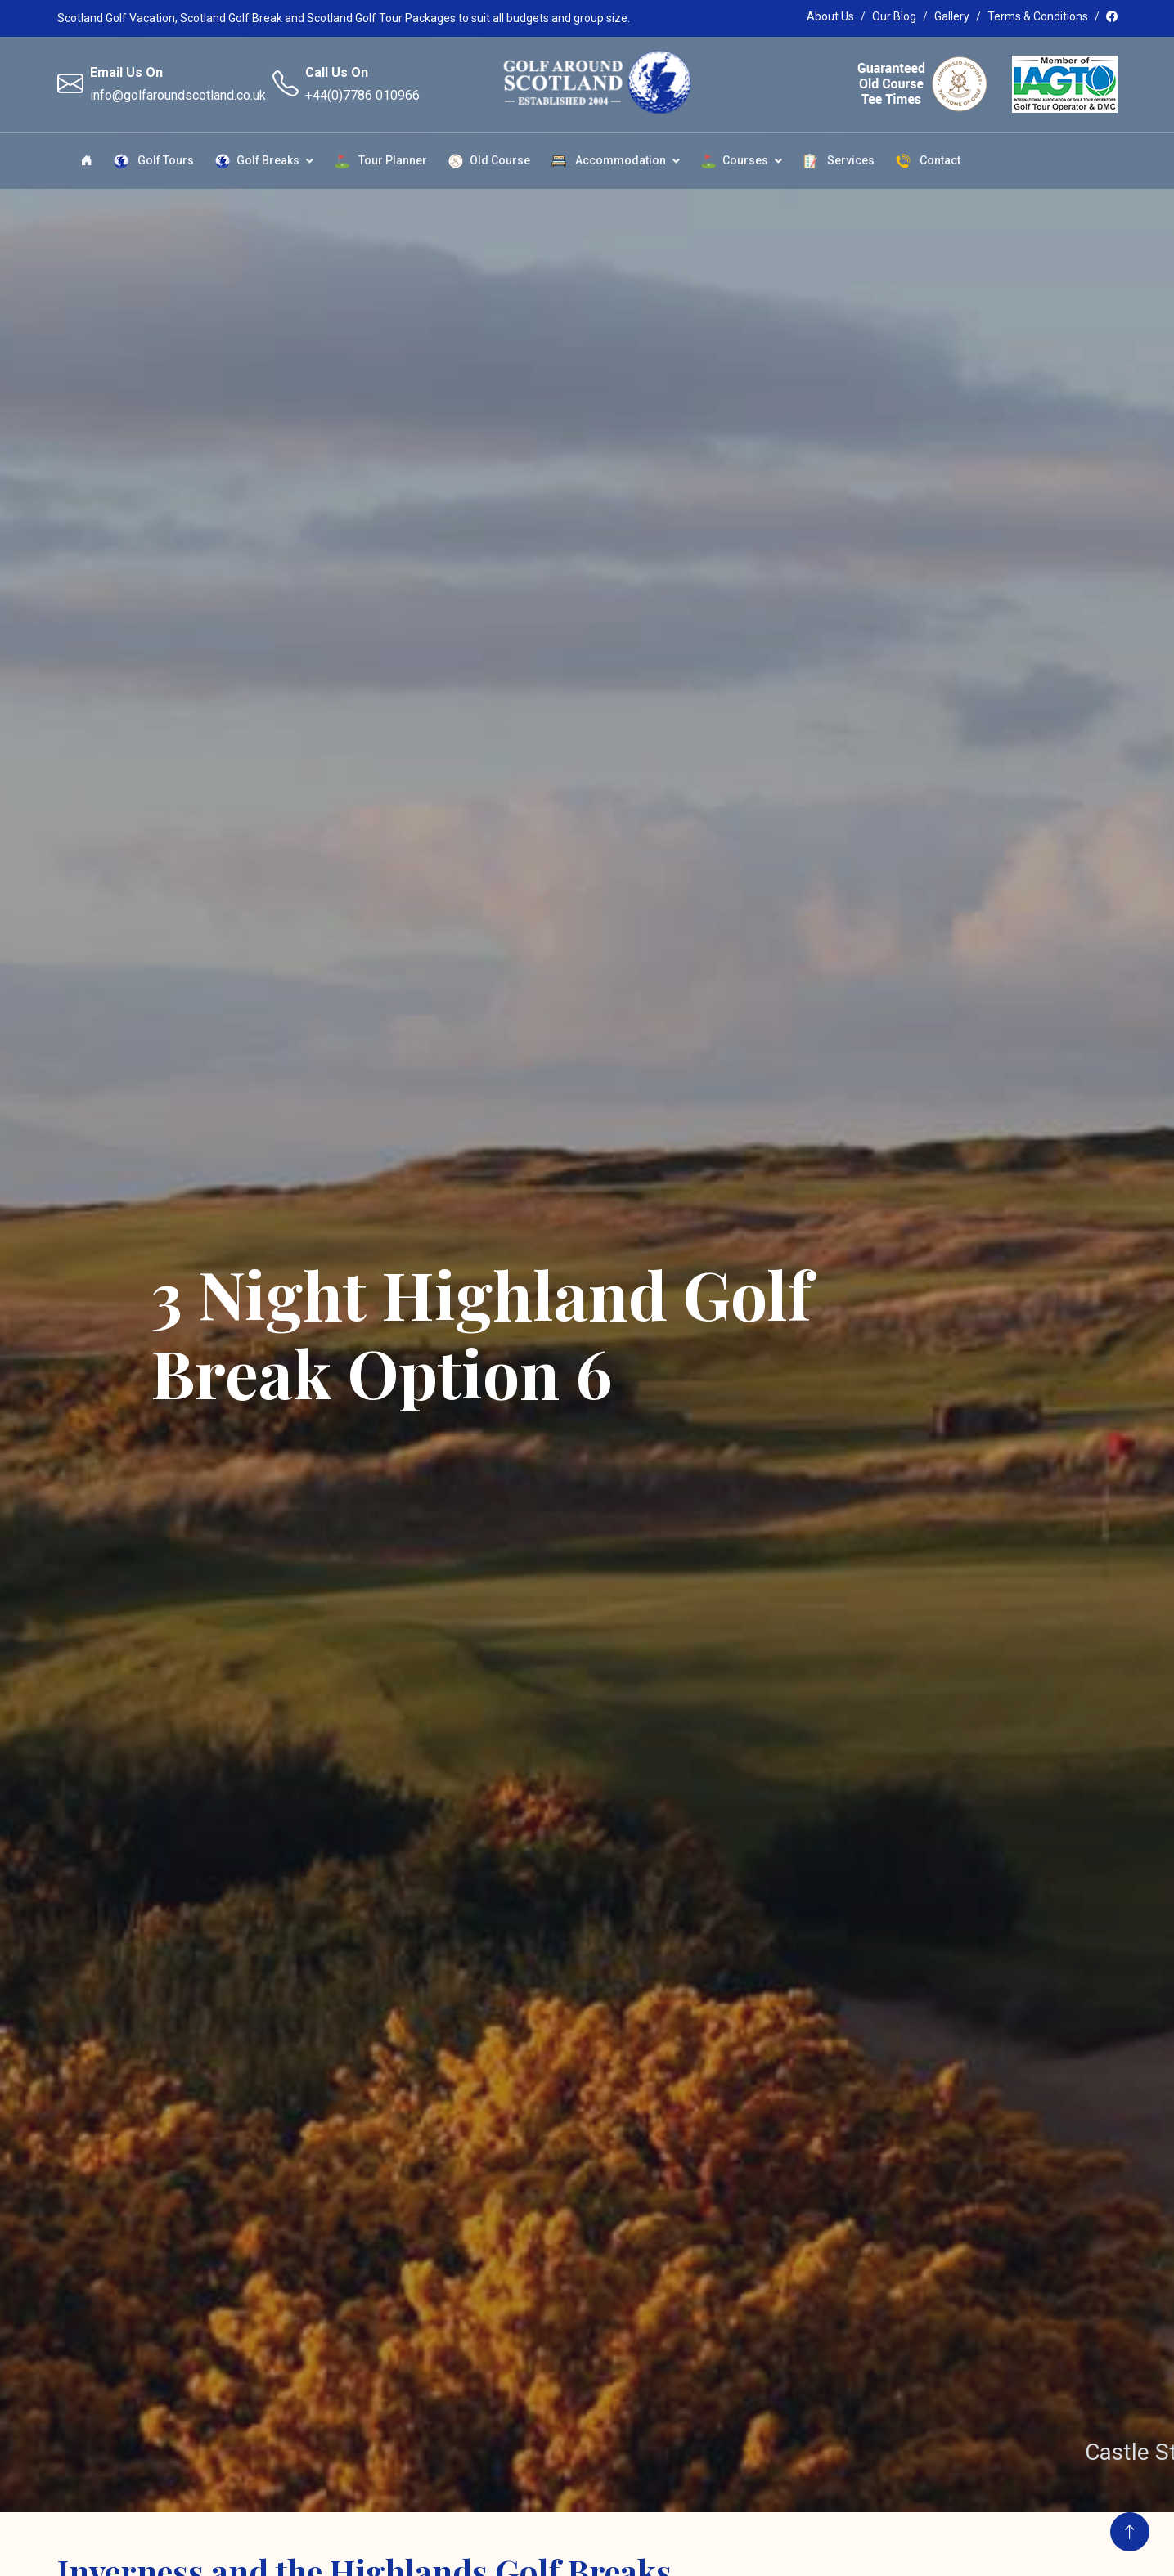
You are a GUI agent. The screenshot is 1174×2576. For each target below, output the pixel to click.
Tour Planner (381, 161)
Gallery (951, 16)
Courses (734, 161)
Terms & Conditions (1037, 16)
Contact (928, 161)
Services (839, 161)
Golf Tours (154, 161)
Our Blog (894, 16)
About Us (830, 16)
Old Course (489, 161)
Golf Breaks (257, 161)
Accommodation (608, 161)
